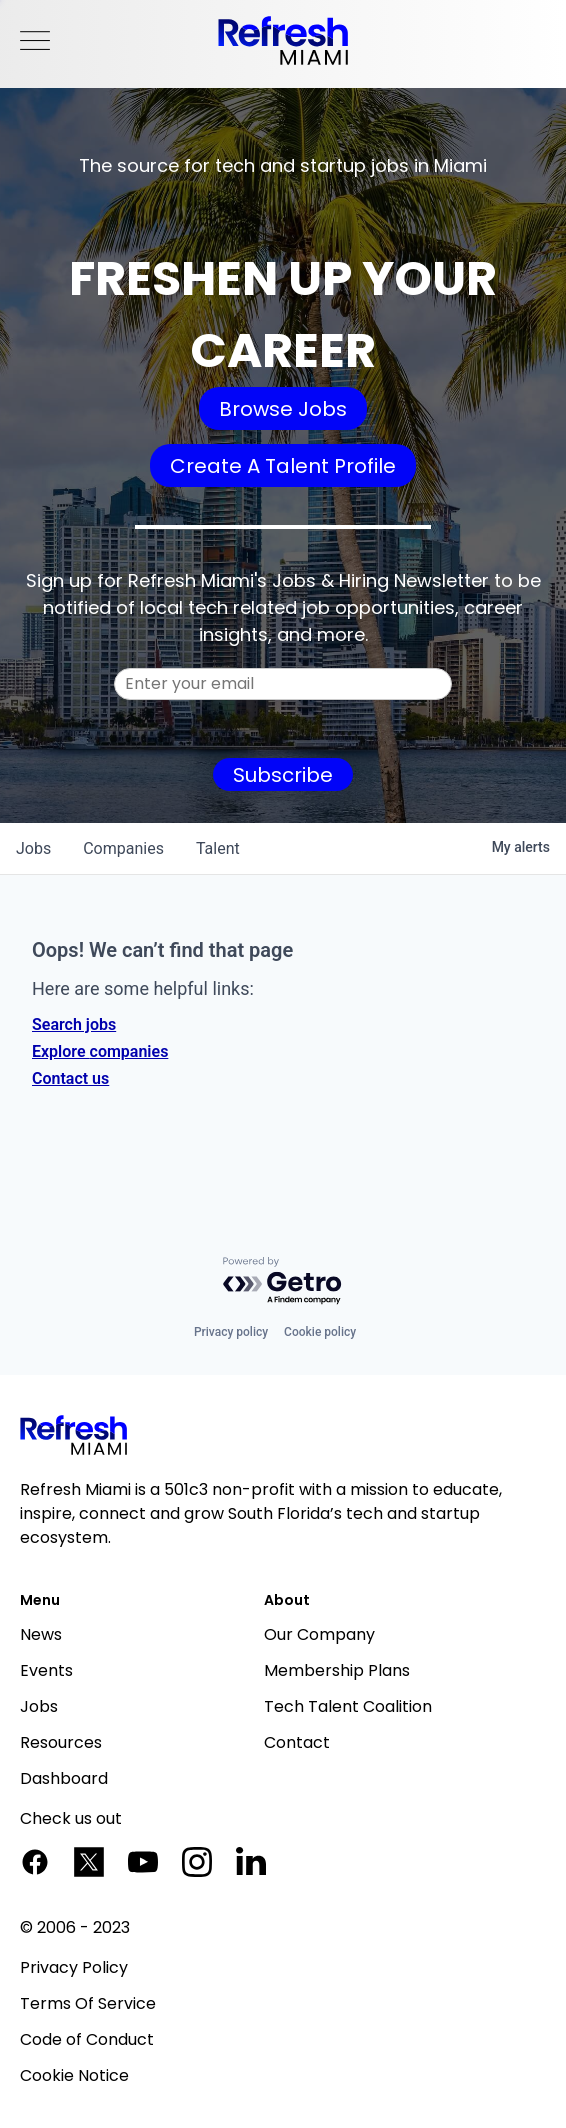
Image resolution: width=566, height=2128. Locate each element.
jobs (33, 848)
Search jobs (74, 1024)
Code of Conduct (87, 2039)
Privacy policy (231, 1332)
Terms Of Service (88, 2003)
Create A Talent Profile (283, 466)
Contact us (70, 1078)
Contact (297, 1742)
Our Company (319, 1634)
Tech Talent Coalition (348, 1706)
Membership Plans (337, 1670)
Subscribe (283, 775)
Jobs (39, 1706)
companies (123, 848)
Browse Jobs (283, 409)
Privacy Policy (74, 1967)
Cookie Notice (74, 2075)
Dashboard (64, 1778)
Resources (61, 1742)
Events (46, 1670)
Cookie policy (320, 1332)
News (41, 1634)
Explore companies (100, 1051)
